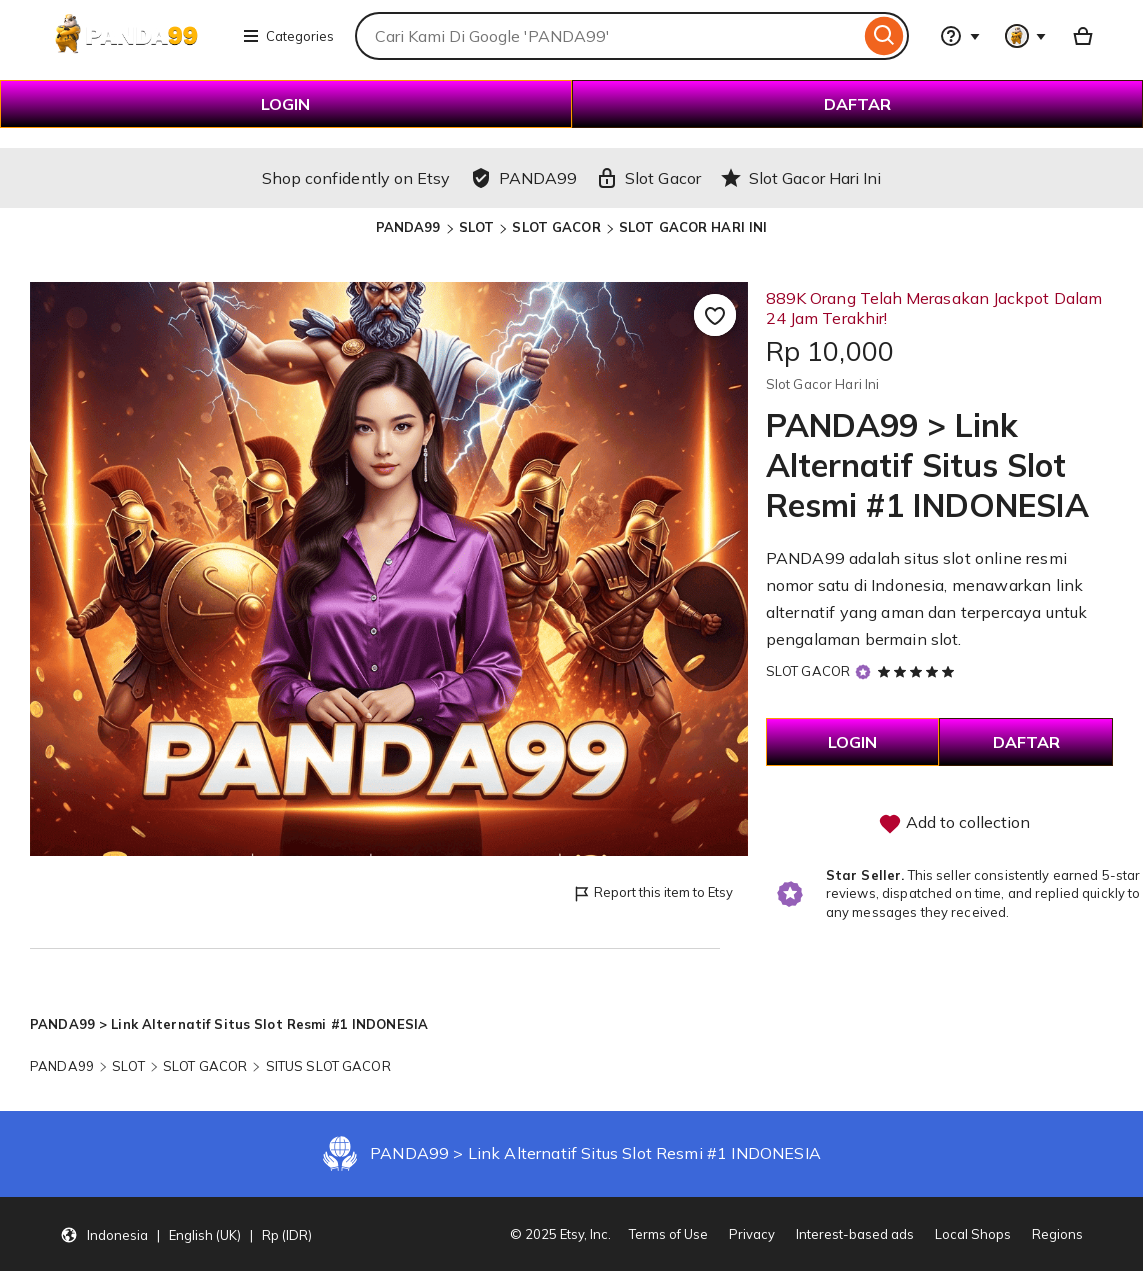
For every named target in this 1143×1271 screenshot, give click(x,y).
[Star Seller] (863, 672)
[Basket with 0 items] (1083, 36)
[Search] (884, 36)
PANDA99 (408, 227)
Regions (1057, 1234)
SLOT (477, 227)
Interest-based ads (855, 1234)
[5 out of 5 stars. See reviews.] (919, 671)
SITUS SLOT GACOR (328, 1066)
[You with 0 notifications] (1026, 36)
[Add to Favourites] (715, 315)
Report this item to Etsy (652, 893)
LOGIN (285, 104)
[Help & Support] (960, 36)
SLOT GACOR (556, 227)
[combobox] (607, 36)
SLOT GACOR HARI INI (693, 227)
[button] (186, 1234)
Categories (288, 36)
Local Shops (973, 1234)
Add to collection (954, 824)
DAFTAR (857, 104)
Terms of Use (668, 1234)
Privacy (752, 1234)
